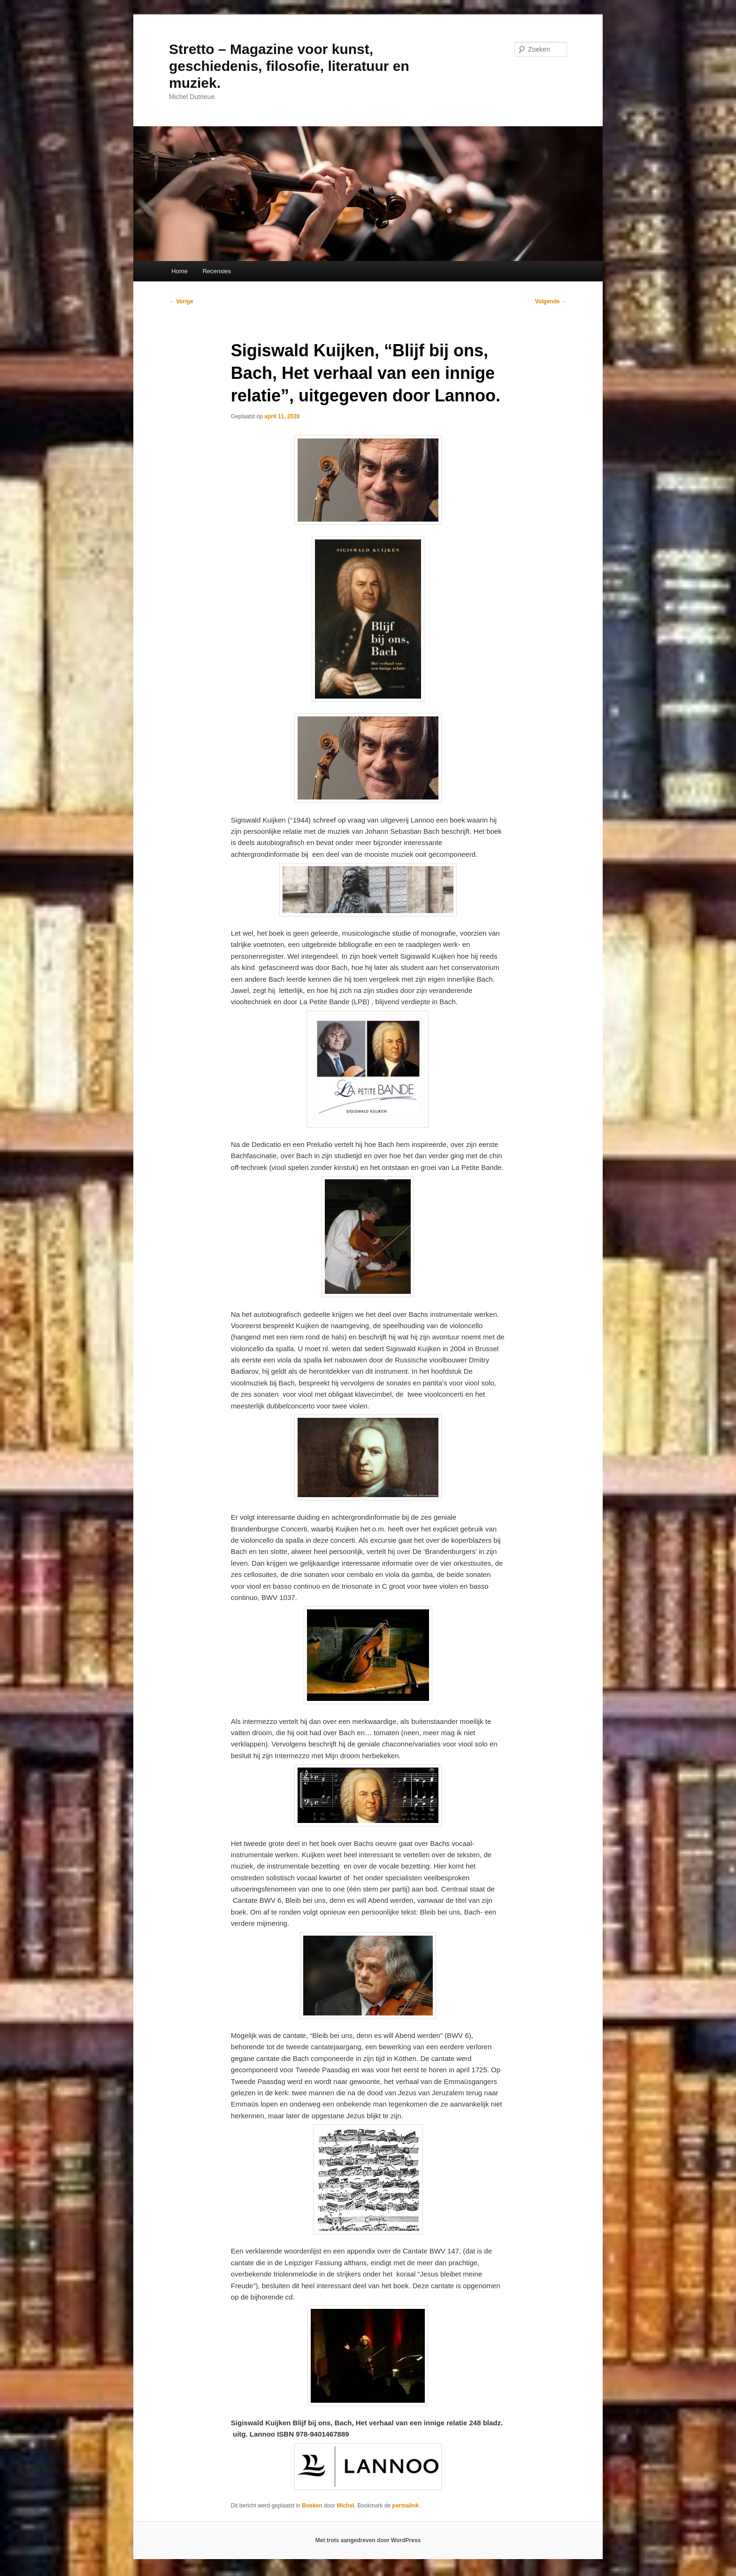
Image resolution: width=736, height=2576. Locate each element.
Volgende (551, 301)
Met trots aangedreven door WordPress (368, 2540)
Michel (345, 2505)
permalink (406, 2505)
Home (179, 271)
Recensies (216, 271)
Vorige (181, 301)
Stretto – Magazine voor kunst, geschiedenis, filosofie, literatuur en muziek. (289, 66)
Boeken (312, 2505)
